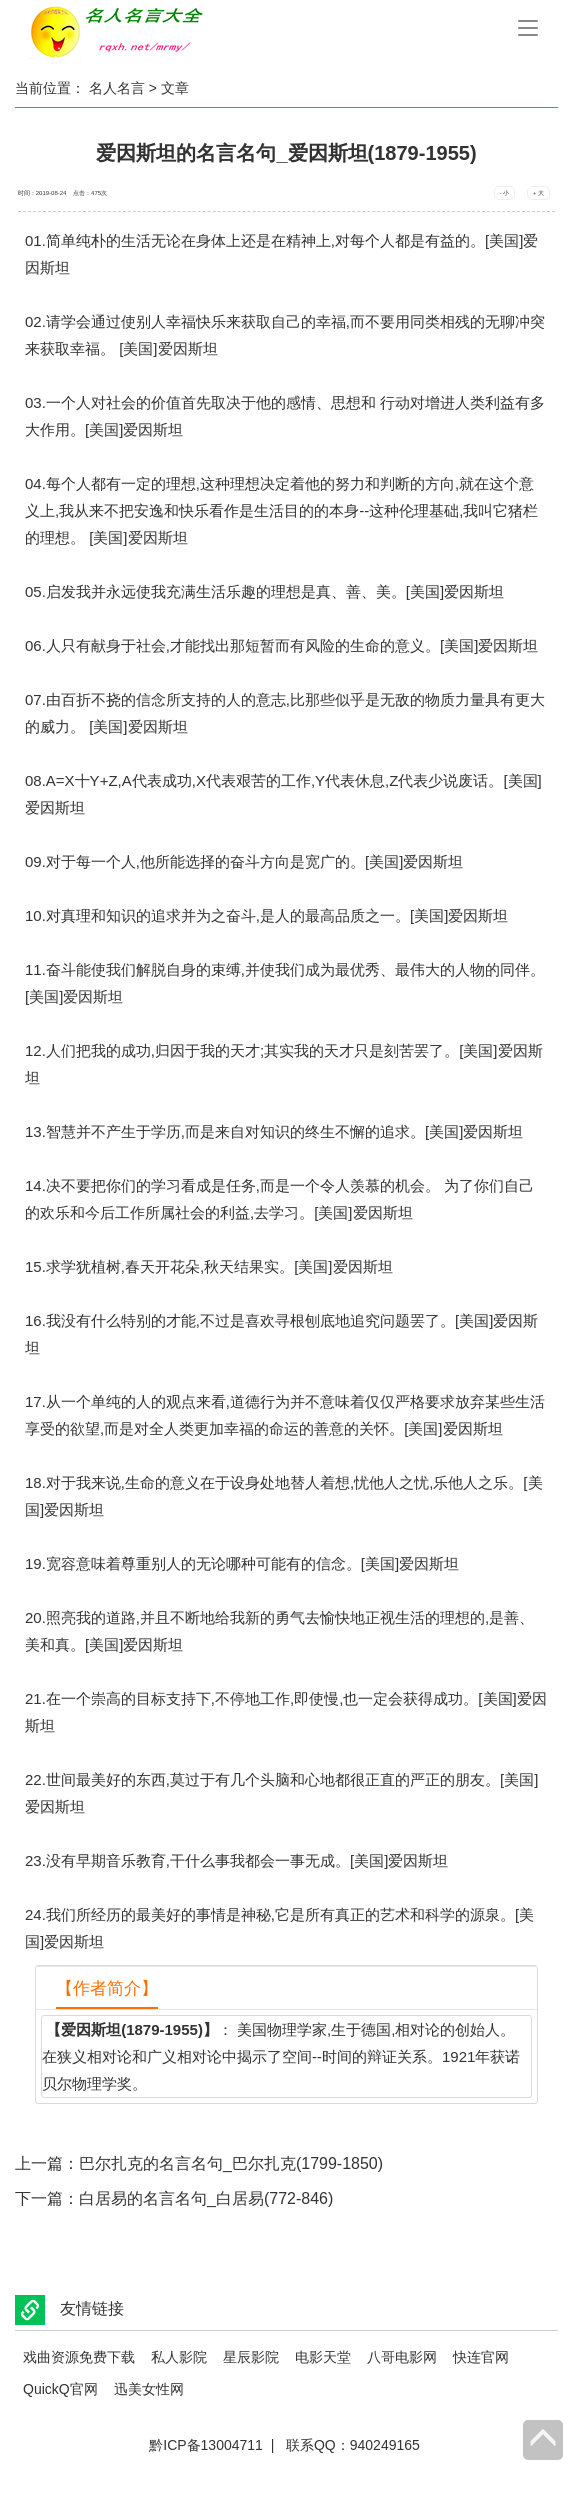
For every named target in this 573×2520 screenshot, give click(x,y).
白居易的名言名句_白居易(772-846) (206, 2198)
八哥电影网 (402, 2357)
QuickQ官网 (60, 2389)
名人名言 (117, 88)
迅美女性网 (149, 2389)
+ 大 (538, 193)
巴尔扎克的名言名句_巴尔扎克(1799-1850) (231, 2163)
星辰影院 (251, 2357)
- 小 (505, 193)
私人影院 (179, 2357)
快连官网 (481, 2357)
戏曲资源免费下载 (79, 2357)
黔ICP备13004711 (206, 2445)
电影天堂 (323, 2357)
